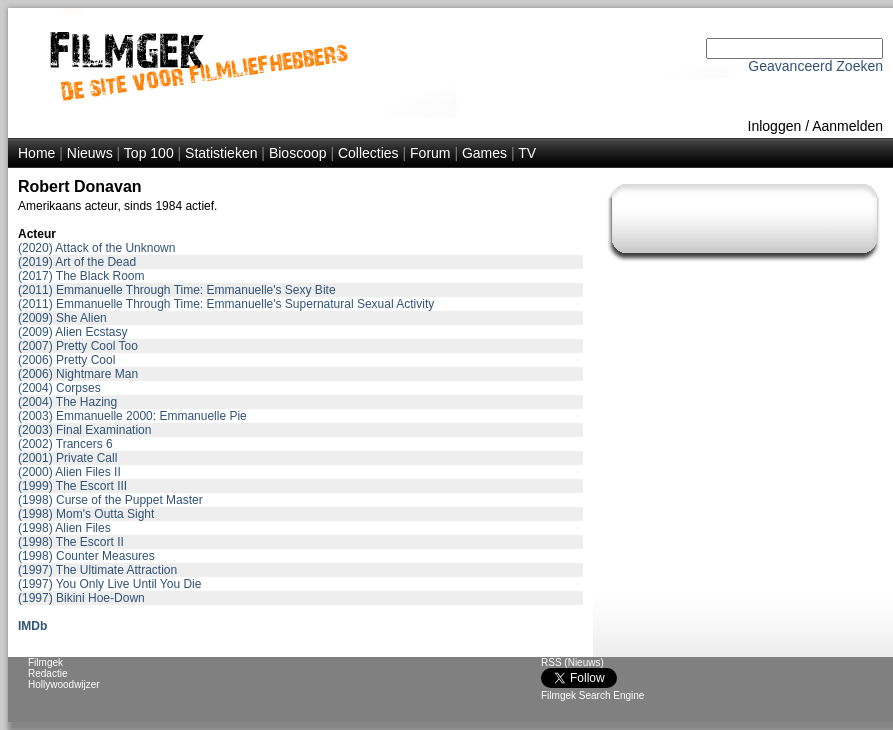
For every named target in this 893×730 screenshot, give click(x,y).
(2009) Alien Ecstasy (72, 332)
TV (527, 153)
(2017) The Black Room (81, 276)
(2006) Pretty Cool (66, 360)
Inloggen (775, 126)
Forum (430, 153)
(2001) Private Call (67, 458)
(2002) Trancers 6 (65, 444)
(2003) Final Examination (84, 430)
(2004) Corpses (59, 388)
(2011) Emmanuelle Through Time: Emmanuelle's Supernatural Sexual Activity (226, 304)
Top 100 (149, 153)
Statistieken (221, 153)
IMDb (32, 626)
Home (36, 153)
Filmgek (45, 662)
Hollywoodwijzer (64, 684)
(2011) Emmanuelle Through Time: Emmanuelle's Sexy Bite (177, 290)
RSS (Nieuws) (572, 662)
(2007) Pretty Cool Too (78, 346)
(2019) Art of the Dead (77, 262)
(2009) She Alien (62, 318)
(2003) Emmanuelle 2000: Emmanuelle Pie (132, 416)
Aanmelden (847, 126)
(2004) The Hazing (67, 402)
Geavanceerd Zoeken (815, 66)
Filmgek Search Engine (592, 695)
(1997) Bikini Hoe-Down (81, 598)
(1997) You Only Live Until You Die (109, 584)
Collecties (368, 153)
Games (484, 153)
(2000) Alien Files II (69, 472)
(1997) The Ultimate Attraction (97, 570)
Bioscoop (298, 153)
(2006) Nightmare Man (78, 374)
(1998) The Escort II (71, 542)
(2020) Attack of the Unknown (96, 248)
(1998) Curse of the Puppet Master (110, 500)
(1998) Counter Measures (86, 556)
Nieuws (90, 153)
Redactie (47, 673)
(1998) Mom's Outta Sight (86, 514)
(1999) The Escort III (72, 486)
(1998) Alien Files (64, 528)
